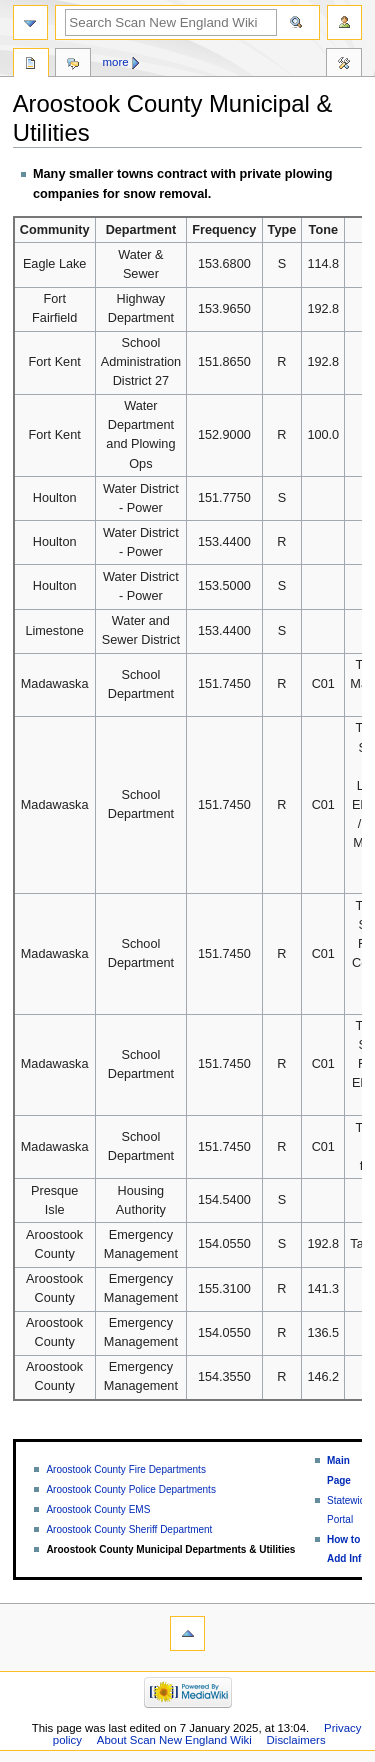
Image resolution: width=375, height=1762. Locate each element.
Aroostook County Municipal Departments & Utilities (170, 1549)
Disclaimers (296, 1740)
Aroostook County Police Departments (131, 1489)
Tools (344, 65)
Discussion (73, 65)
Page (31, 65)
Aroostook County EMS (98, 1509)
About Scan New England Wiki (174, 1740)
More (116, 62)
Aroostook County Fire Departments (126, 1469)
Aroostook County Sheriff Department (129, 1529)
